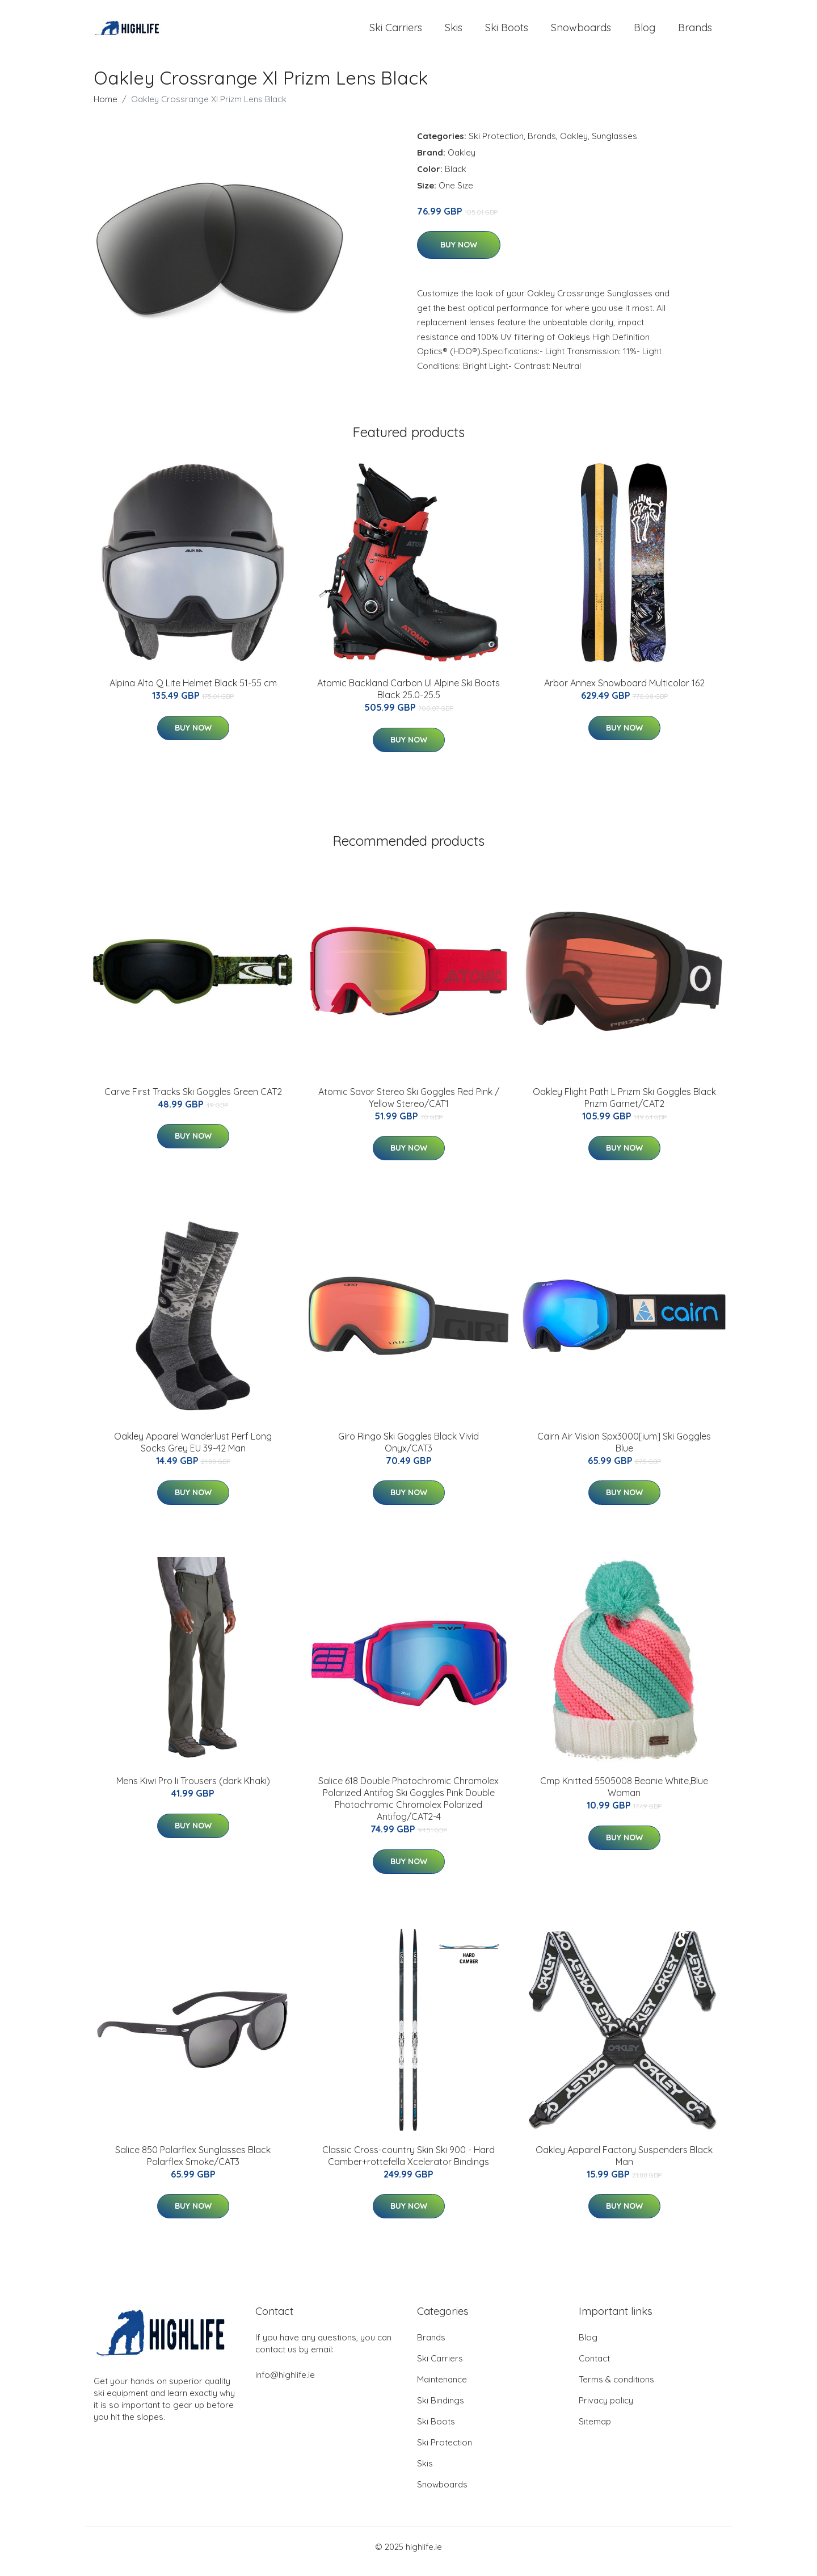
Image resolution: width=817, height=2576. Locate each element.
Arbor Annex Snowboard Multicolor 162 (624, 693)
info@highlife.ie (285, 2384)
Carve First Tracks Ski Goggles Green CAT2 (193, 1101)
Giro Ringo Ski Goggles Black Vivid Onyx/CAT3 (408, 1451)
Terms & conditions (616, 2389)
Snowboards (581, 32)
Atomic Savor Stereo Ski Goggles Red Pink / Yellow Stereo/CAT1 (408, 1107)
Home (105, 108)
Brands (695, 32)
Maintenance (442, 2389)
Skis (453, 32)
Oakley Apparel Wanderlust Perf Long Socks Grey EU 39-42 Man (193, 1451)
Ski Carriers (395, 32)
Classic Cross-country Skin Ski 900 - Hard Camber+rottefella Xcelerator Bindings (408, 2165)
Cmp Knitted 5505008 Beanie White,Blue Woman (624, 1797)
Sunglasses (614, 145)
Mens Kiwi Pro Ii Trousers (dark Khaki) (193, 1791)
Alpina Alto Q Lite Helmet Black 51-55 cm (193, 693)
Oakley (574, 145)
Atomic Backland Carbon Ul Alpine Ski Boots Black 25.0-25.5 (408, 699)
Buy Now (458, 255)
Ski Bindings (440, 2410)
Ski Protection (496, 145)
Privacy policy (606, 2410)
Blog (644, 32)
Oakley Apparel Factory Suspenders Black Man (624, 2165)
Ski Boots (506, 32)
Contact (594, 2368)
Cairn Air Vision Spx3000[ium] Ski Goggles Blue (624, 1451)
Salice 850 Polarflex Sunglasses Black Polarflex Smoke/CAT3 (193, 2165)
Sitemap (595, 2431)
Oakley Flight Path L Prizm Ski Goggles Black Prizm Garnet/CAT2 (624, 1107)
